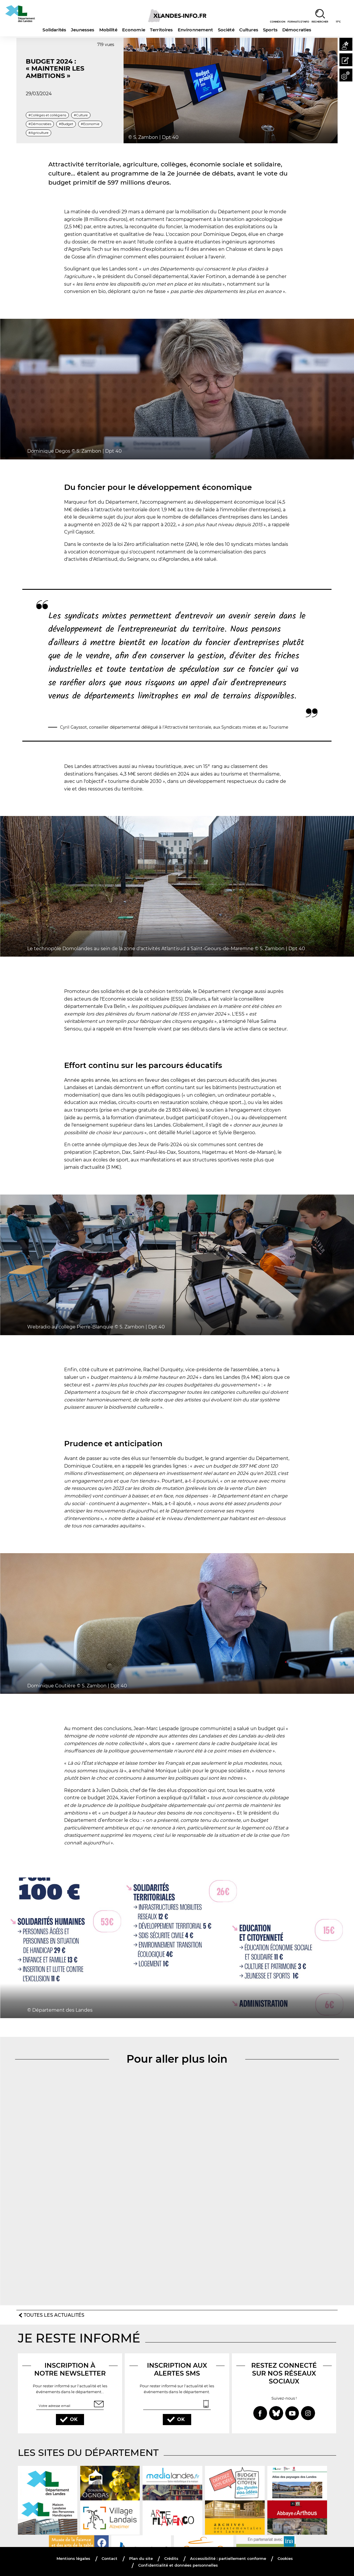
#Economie (90, 124)
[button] (345, 45)
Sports (270, 30)
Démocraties (297, 30)
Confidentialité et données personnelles (178, 2564)
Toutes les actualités (53, 2314)
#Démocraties (39, 124)
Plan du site (139, 2557)
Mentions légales (69, 2557)
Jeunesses (82, 30)
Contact (106, 2557)
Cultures (248, 30)
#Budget (66, 124)
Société (226, 30)
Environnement (195, 30)
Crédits (170, 2557)
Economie (133, 30)
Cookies (290, 2557)
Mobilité (108, 30)
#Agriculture (38, 133)
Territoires (161, 30)
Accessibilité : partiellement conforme (230, 2557)
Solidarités (54, 30)
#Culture (81, 115)
